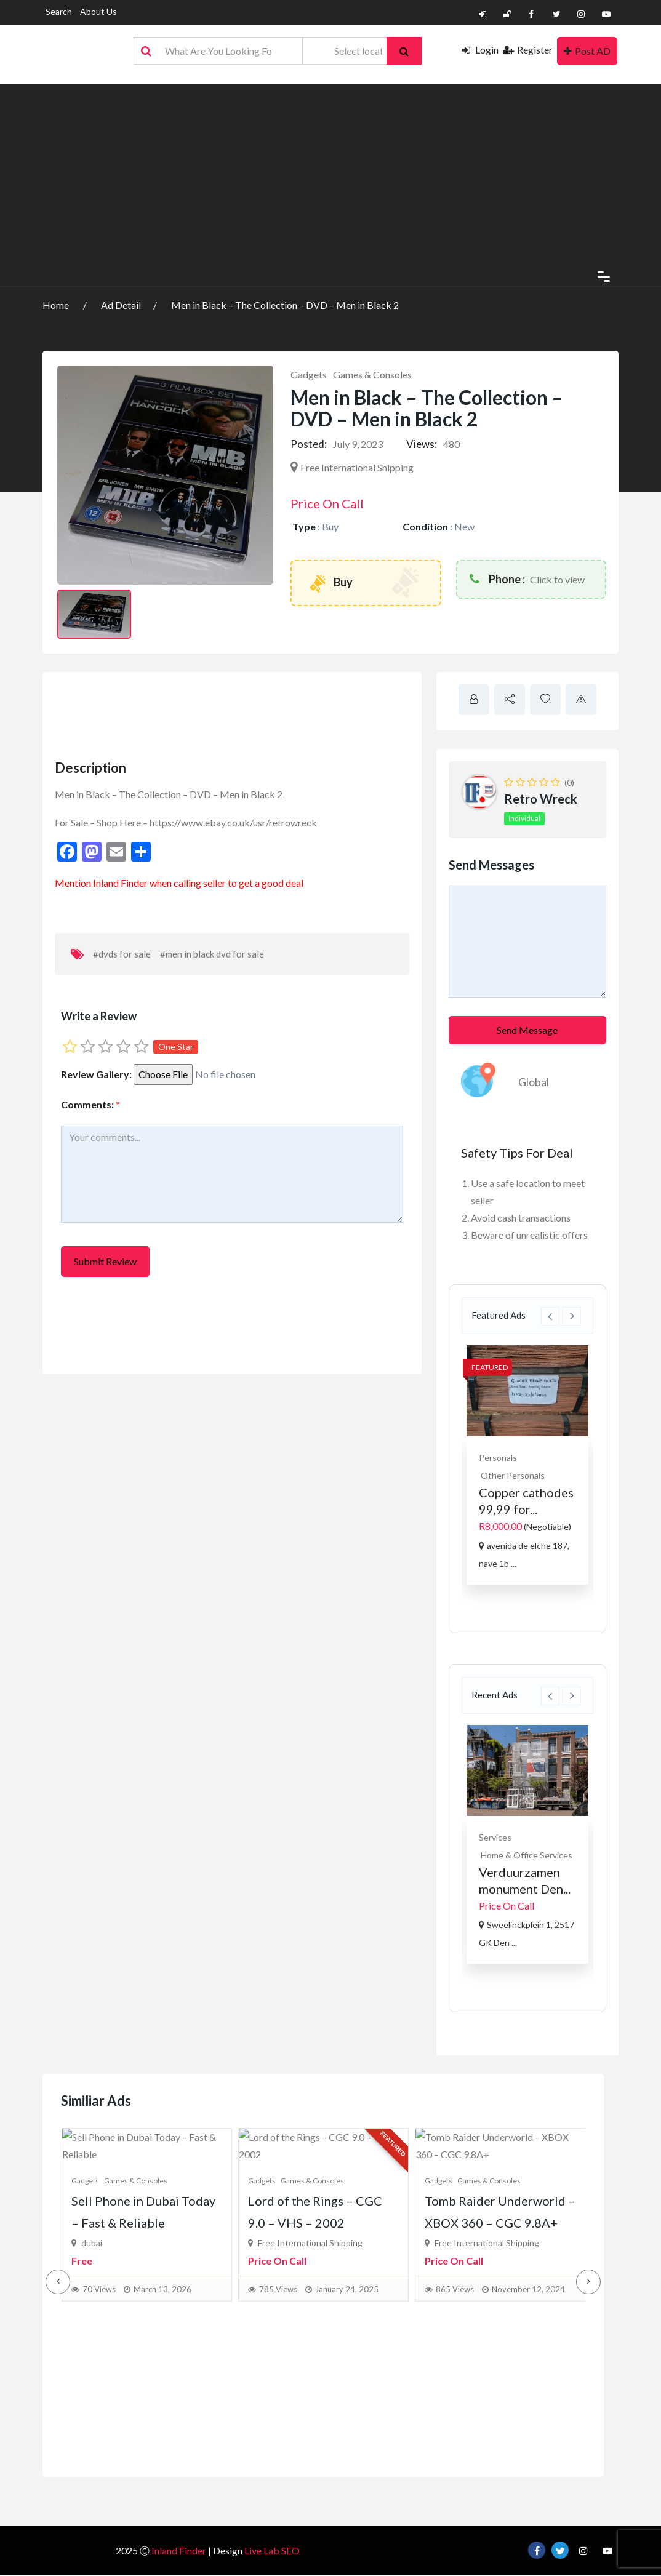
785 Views (278, 2425)
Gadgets (308, 374)
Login (480, 49)
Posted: (308, 444)
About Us (98, 11)
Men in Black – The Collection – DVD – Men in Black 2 (285, 305)
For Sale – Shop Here (98, 822)
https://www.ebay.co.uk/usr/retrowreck (233, 822)
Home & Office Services (526, 1855)
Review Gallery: (96, 1074)
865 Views (455, 2425)
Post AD (587, 51)
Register (528, 49)
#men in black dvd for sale (212, 953)
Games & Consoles (372, 374)
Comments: (90, 1104)
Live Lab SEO (272, 2551)
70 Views (99, 2425)
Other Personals (513, 1475)
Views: (421, 444)
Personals (498, 1457)
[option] (527, 1465)
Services (495, 1837)
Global (533, 1082)
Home (56, 305)
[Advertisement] (330, 170)
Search (59, 11)
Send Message (527, 1030)
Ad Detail (121, 305)
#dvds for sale (122, 953)
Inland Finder (120, 883)
